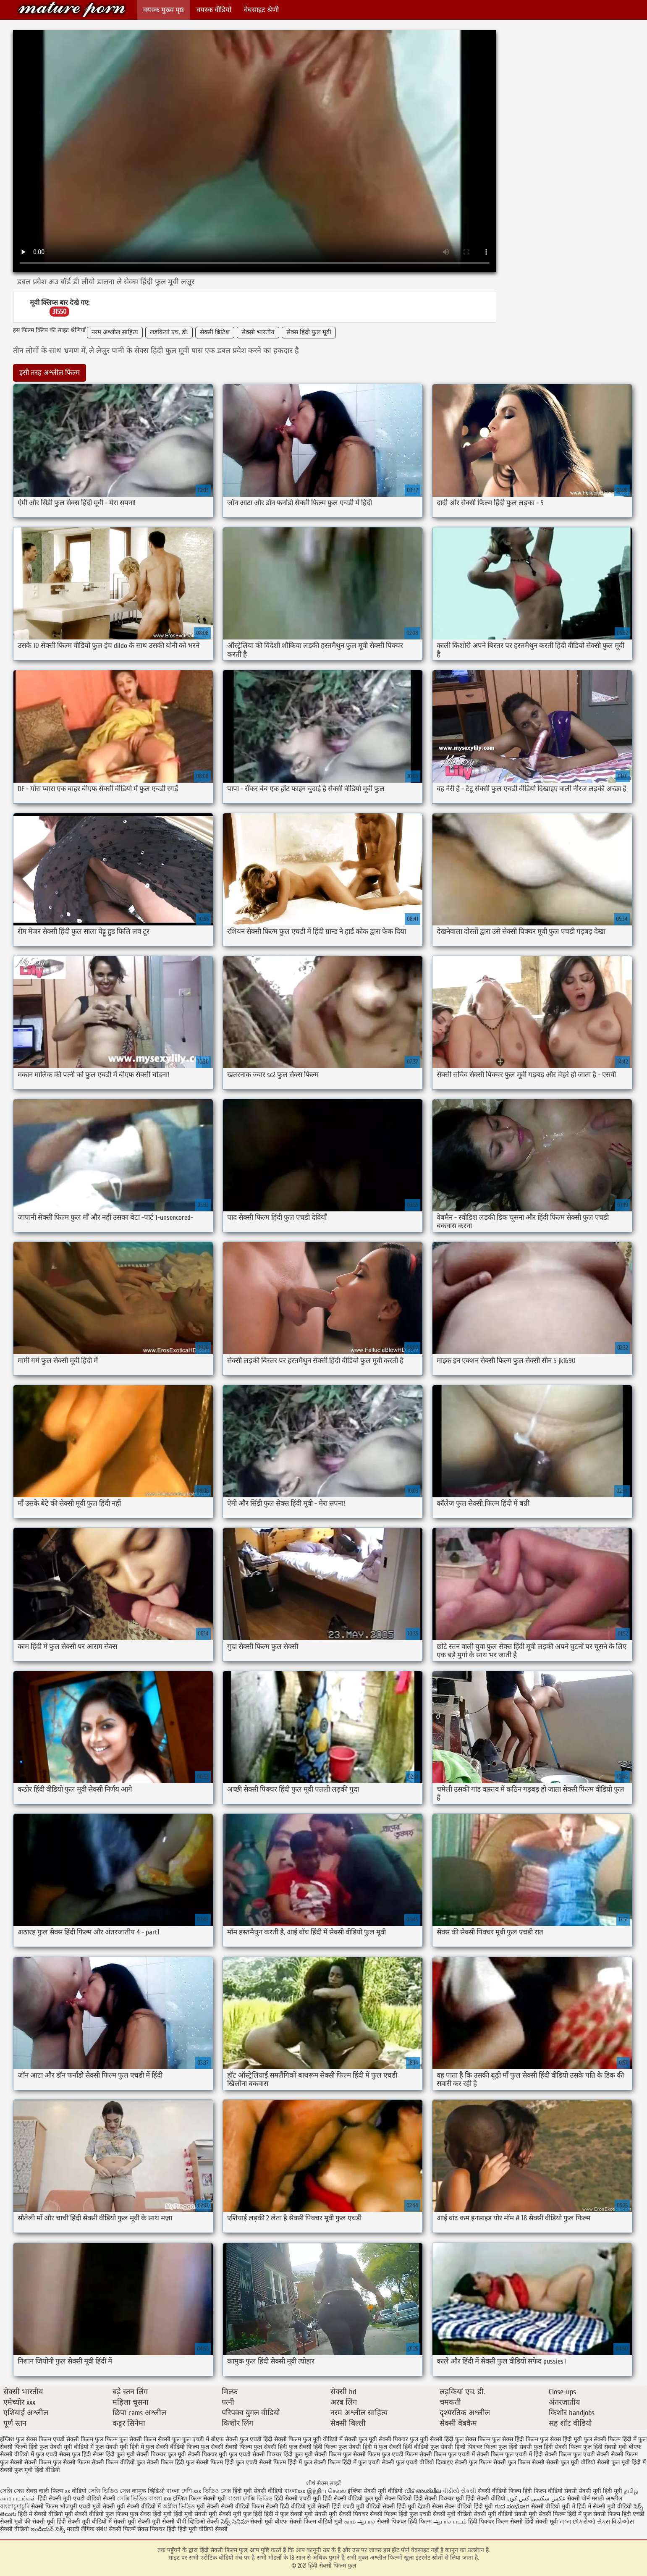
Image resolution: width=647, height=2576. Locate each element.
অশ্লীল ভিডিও (178, 2506)
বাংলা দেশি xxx (184, 2491)
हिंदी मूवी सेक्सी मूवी (196, 2514)
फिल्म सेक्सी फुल (162, 2439)
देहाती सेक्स (431, 2506)
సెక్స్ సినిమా (235, 2521)
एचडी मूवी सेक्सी (98, 2506)
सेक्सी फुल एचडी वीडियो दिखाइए (417, 2462)
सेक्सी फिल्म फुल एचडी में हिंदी (510, 2454)
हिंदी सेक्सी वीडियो (486, 2498)
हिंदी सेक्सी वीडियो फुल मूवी (354, 2498)
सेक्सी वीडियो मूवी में (554, 2506)
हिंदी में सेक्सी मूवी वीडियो (604, 2506)
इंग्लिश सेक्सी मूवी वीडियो (375, 2491)
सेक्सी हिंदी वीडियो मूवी (291, 2506)
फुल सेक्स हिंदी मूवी (561, 2439)
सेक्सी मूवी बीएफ (269, 2521)
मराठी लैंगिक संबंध (87, 2529)
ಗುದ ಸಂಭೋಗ (512, 2506)
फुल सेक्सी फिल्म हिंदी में (610, 2439)
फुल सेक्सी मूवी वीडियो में (66, 2446)
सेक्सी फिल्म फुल (332, 2454)
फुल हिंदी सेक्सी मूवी (605, 2446)
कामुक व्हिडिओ (149, 2491)
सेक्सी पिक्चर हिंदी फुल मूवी (282, 2454)
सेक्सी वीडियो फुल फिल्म (102, 2514)
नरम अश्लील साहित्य (115, 332)
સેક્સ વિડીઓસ (615, 2521)
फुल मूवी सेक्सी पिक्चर (383, 2439)
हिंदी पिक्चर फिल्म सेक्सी (496, 2521)
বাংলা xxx (160, 2498)
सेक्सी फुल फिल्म (473, 2462)
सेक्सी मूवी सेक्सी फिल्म (540, 2514)
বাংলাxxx (294, 2491)
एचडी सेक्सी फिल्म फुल (78, 2439)
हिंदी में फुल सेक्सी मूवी (289, 2514)
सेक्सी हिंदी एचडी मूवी (340, 2506)
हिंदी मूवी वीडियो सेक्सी (203, 2529)
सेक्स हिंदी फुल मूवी (308, 332)
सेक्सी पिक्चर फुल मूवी (161, 2454)
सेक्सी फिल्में (122, 2529)
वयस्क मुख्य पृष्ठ (163, 10)
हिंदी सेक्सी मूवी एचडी (61, 2498)
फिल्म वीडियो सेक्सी (556, 2491)
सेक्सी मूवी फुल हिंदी (241, 2514)
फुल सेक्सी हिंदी (270, 2446)
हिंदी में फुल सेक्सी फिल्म (593, 2514)
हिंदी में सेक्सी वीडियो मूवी (46, 2514)
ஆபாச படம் (449, 2521)
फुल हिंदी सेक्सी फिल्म (558, 2446)
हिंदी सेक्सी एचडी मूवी (297, 2498)
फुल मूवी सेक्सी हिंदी (431, 2439)
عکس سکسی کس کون (536, 2498)
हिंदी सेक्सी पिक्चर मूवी (439, 2498)
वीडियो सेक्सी (100, 2498)
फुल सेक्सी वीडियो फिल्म (172, 2446)
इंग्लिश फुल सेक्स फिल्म (25, 2439)
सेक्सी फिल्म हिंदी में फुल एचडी (347, 2462)
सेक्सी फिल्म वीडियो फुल (118, 2462)
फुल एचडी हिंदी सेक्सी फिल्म (270, 2439)
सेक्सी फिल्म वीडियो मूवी (316, 2521)
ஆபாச (366, 2521)
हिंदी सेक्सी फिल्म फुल (71, 9)
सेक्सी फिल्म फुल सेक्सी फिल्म (57, 2462)
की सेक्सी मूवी (40, 2521)
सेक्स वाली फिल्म (45, 2491)
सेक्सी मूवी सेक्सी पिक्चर (341, 2514)
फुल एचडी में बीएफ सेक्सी (210, 2439)
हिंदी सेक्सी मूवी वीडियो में (84, 2521)
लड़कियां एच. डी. (169, 332)
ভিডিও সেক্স (217, 2491)
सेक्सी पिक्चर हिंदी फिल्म (405, 2521)
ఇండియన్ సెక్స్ (48, 2529)
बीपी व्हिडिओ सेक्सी (198, 2521)
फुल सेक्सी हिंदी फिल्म (313, 2446)
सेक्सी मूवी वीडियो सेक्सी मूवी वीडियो (473, 2514)
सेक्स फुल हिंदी (75, 2454)
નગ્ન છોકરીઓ (577, 2521)
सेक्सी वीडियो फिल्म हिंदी (506, 2491)
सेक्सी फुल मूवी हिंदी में (621, 2462)
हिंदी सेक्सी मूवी (542, 2521)
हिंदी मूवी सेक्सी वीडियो (258, 2491)
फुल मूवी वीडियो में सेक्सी (330, 2439)
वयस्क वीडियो (213, 10)
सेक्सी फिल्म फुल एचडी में (447, 2454)
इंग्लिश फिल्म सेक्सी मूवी (200, 2498)
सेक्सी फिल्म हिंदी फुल (170, 2462)
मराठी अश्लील (607, 2498)
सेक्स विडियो (398, 2498)
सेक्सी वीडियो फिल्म (243, 2506)
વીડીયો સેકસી (459, 2491)
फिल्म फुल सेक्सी (123, 2439)
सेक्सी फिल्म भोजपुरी (55, 2506)
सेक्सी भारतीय (258, 332)
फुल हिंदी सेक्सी (515, 2446)
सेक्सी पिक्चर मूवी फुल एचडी (219, 2454)
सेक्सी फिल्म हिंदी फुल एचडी (226, 2462)
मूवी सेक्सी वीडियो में (139, 2506)
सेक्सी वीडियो (15, 2529)
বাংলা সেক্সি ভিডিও (251, 2498)
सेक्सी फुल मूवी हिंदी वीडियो (30, 2470)
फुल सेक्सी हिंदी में (357, 2446)
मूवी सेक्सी (208, 2506)
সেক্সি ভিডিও (132, 2498)
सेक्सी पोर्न (578, 2498)
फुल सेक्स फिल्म (472, 2439)
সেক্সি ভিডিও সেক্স (109, 2491)
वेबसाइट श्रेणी (261, 10)
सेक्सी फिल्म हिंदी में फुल (285, 2462)
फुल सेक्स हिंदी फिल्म (515, 2439)
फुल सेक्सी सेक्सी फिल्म (226, 2446)
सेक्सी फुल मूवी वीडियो (570, 2462)
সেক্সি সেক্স (12, 2491)
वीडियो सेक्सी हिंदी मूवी (391, 2506)
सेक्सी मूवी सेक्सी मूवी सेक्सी (144, 2521)
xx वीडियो (75, 2491)
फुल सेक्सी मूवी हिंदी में (119, 2446)
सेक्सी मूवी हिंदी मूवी (600, 2491)
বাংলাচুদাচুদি (15, 2506)
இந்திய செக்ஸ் (326, 2491)
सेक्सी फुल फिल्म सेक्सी (519, 2462)
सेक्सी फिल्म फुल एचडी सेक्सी (577, 2454)
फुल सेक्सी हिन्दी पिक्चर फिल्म (463, 2446)
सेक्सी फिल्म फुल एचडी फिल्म (385, 2454)
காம (350, 2521)
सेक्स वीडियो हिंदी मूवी (470, 2506)
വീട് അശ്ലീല (423, 2491)
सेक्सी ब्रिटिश (215, 332)
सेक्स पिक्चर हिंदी (156, 2529)
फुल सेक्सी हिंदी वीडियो (404, 2446)
